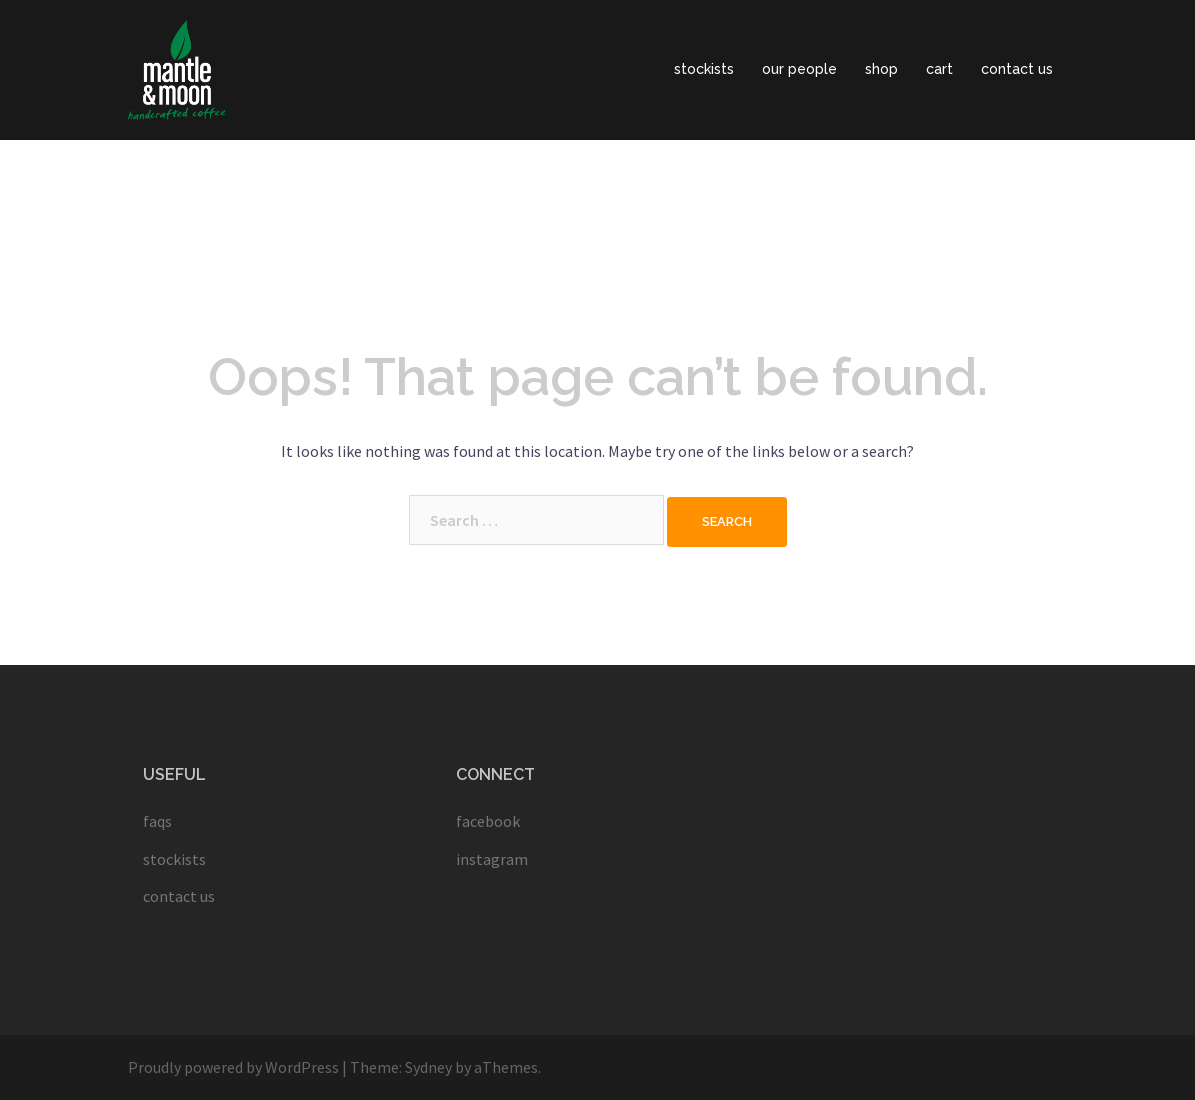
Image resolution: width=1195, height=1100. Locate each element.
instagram (492, 859)
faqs (157, 821)
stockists (704, 69)
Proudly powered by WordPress (233, 1067)
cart (939, 69)
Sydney (428, 1067)
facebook (488, 821)
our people (799, 69)
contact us (1017, 69)
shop (881, 69)
